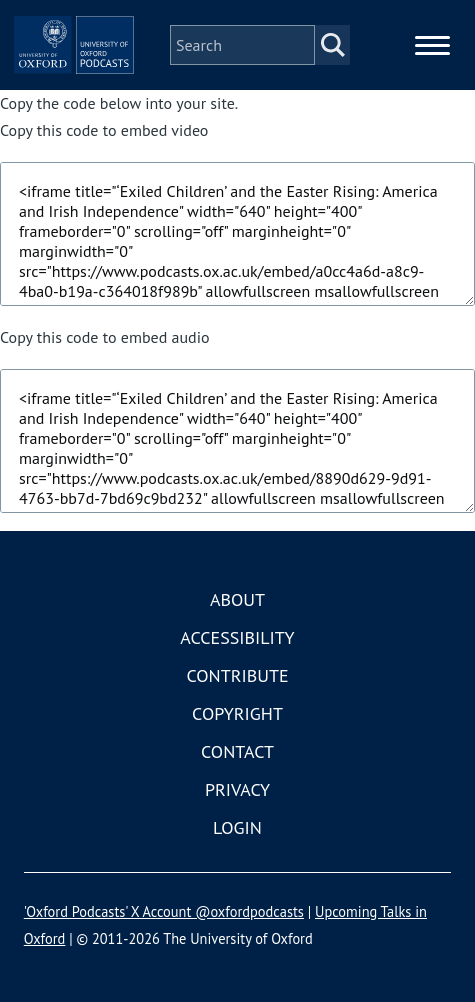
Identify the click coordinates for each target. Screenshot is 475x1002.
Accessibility (237, 637)
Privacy (237, 789)
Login (237, 827)
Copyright (237, 713)
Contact (237, 751)
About (237, 599)
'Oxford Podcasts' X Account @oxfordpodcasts (164, 911)
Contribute (237, 675)
